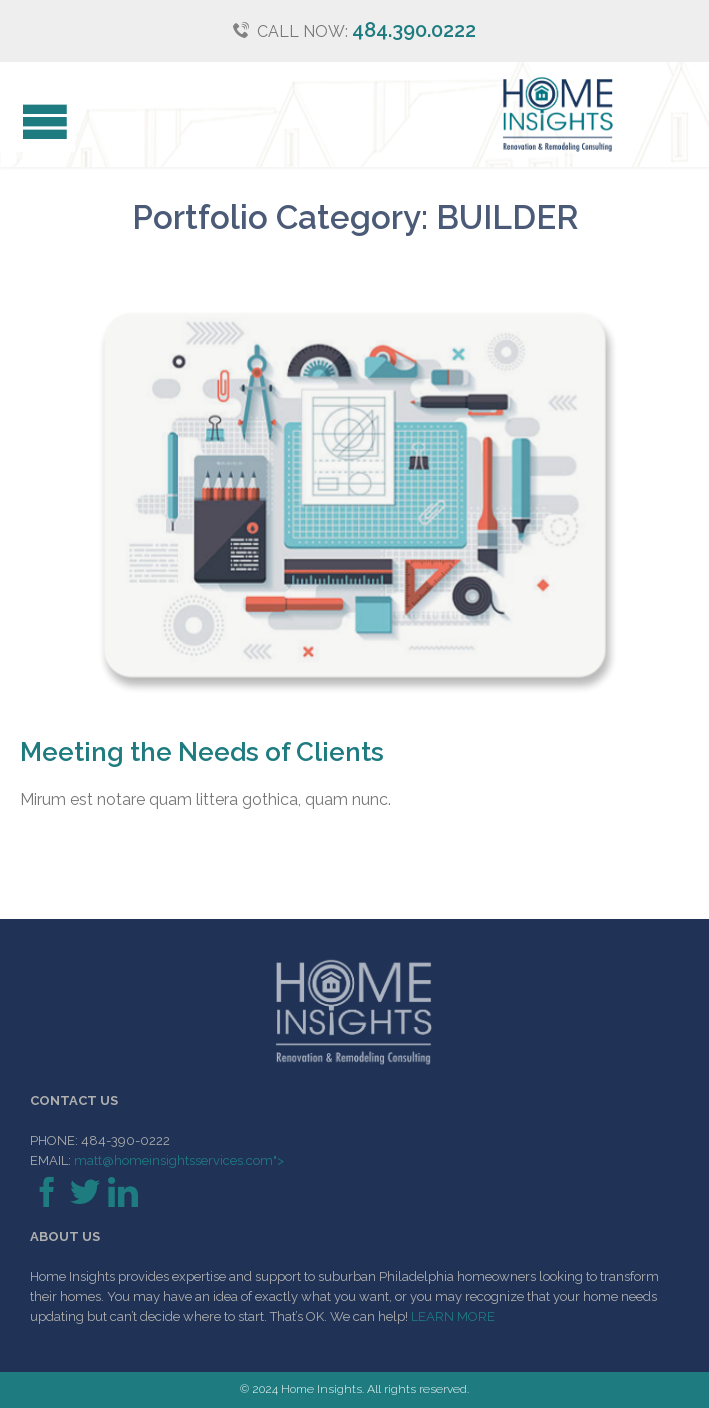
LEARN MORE (453, 1316)
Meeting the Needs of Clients (202, 752)
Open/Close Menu (37, 124)
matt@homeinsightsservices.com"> (177, 1160)
